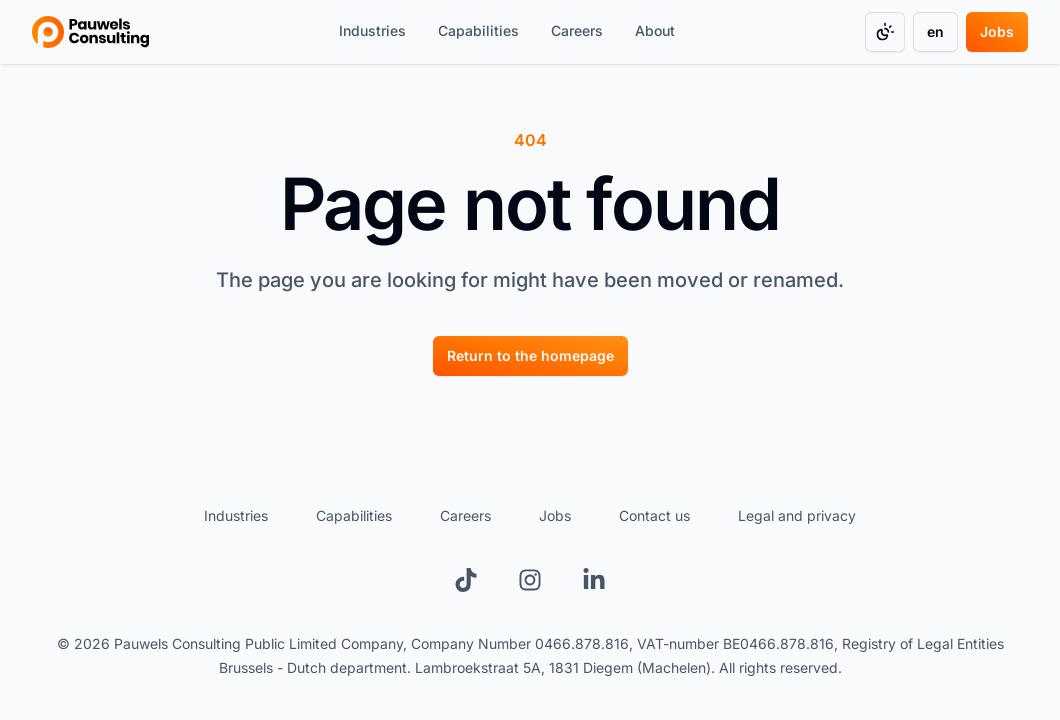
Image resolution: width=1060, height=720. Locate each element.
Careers (465, 515)
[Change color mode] (885, 32)
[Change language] (935, 32)
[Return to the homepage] (530, 356)
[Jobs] (997, 32)
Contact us (654, 515)
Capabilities (354, 515)
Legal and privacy (797, 515)
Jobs (555, 515)
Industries (236, 515)
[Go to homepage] (90, 32)
